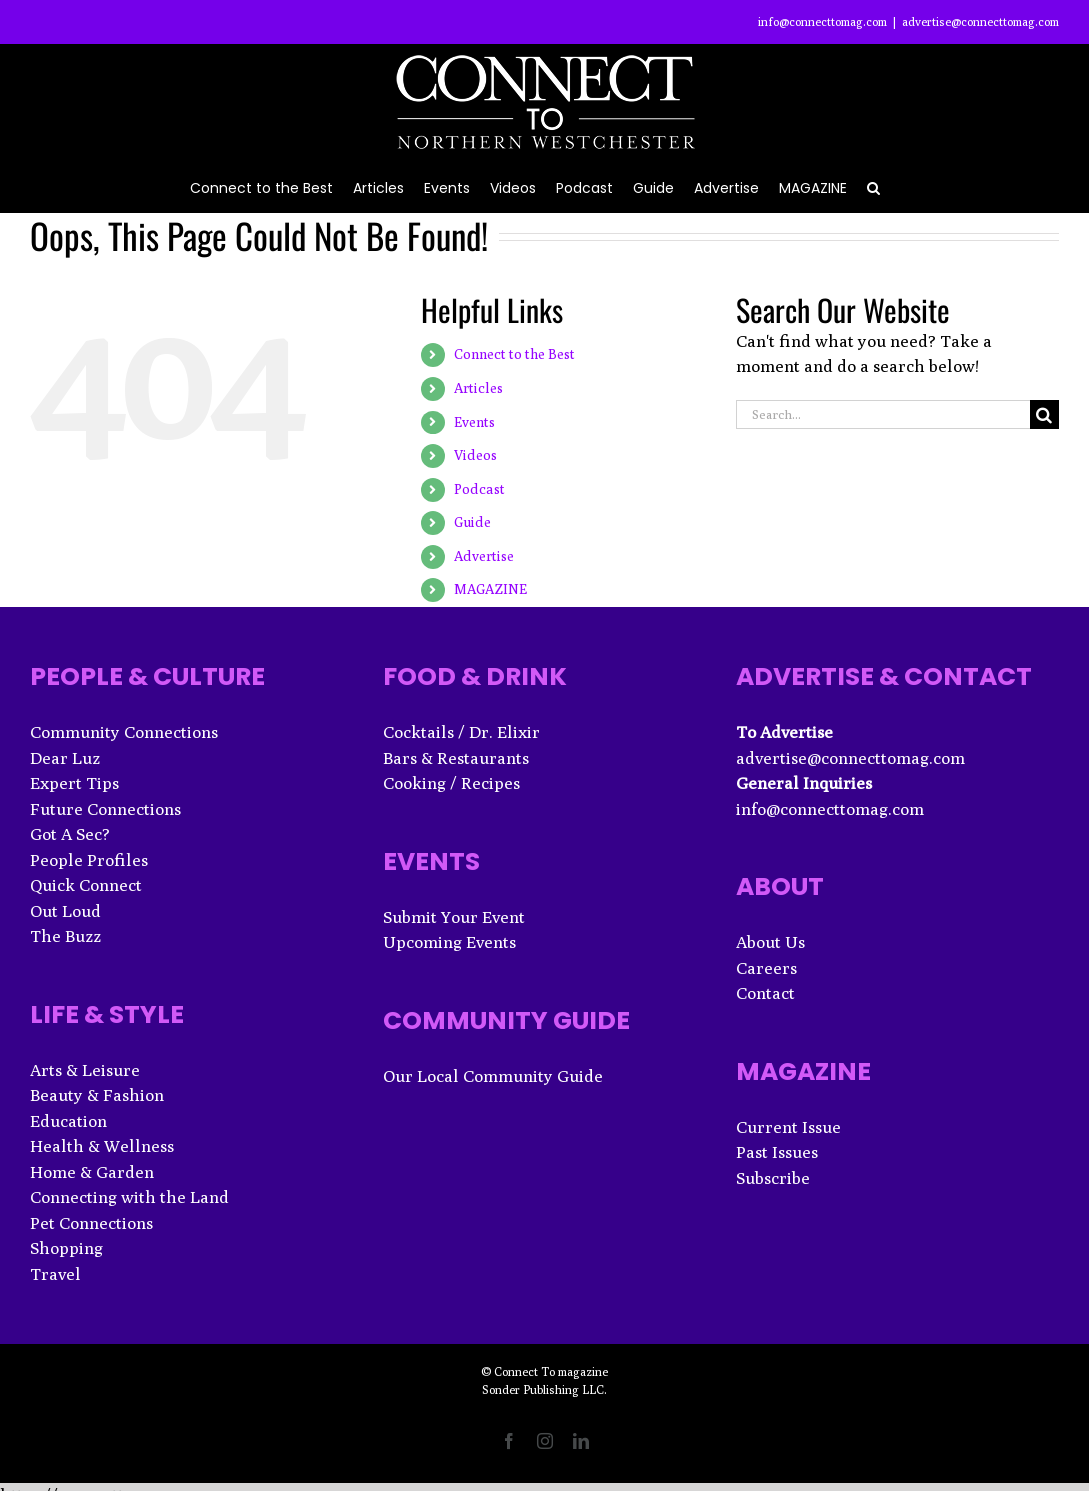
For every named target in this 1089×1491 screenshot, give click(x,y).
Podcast (479, 489)
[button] (873, 186)
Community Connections (124, 732)
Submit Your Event (454, 917)
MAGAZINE (490, 589)
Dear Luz (65, 758)
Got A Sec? (70, 834)
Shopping (66, 1248)
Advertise (484, 556)
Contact (765, 993)
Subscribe (773, 1178)
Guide (472, 522)
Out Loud (65, 911)
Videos (475, 455)
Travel (55, 1274)
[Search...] (883, 414)
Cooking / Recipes (451, 783)
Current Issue (788, 1127)
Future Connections (105, 809)
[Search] (1044, 414)
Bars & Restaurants (456, 758)
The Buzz (65, 936)
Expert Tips (74, 783)
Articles (478, 388)
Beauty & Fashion (97, 1095)
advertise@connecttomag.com (980, 21)
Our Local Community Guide (493, 1076)
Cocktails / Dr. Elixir (461, 732)
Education (68, 1121)
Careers (766, 968)
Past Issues (777, 1152)
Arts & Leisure (85, 1070)
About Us (770, 942)
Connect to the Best (514, 354)
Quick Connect (86, 885)
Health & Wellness (102, 1146)
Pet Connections (91, 1223)
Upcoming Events (449, 942)
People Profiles (89, 860)
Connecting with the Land (129, 1197)
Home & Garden (92, 1172)
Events (474, 422)
